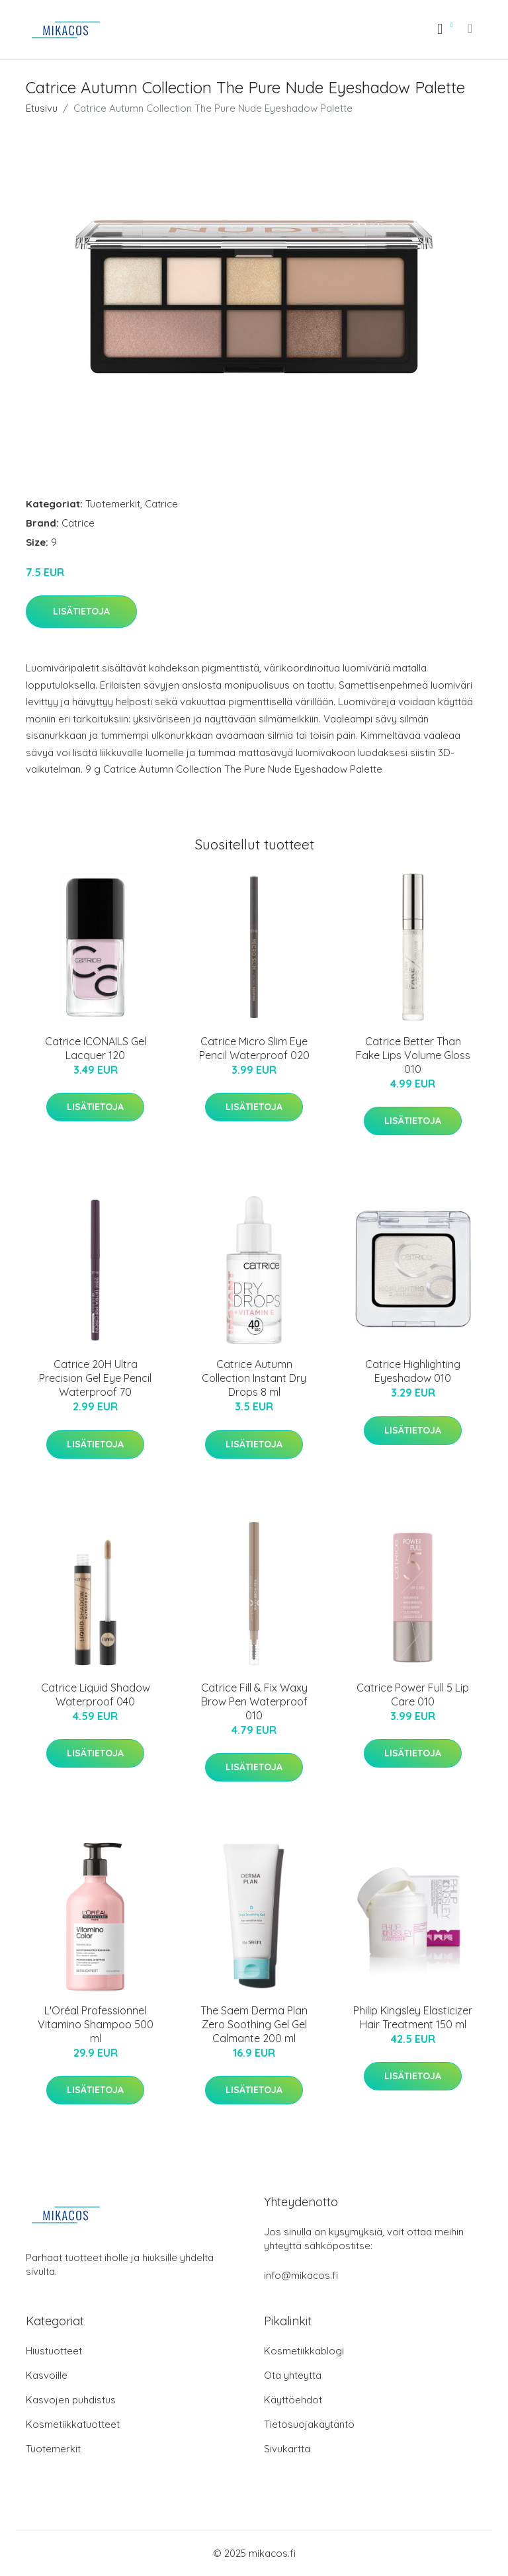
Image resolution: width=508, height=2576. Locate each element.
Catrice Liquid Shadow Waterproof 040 (95, 1694)
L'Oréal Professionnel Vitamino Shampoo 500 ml (95, 2024)
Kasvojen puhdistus (71, 2399)
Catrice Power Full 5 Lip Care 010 (413, 1694)
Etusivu (42, 108)
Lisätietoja (81, 611)
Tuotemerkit (112, 503)
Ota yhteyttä (292, 2375)
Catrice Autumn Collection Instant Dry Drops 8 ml (254, 1377)
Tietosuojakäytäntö (309, 2424)
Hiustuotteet (54, 2350)
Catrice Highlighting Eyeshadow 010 (412, 1371)
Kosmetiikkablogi (304, 2350)
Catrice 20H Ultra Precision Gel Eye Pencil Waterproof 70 (95, 1377)
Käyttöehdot (293, 2399)
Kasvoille (46, 2375)
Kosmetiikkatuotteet (73, 2424)
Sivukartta (287, 2448)
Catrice (161, 503)
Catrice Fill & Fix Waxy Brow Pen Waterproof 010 (254, 1701)
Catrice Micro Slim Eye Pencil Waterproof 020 (254, 1048)
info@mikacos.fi (301, 2275)
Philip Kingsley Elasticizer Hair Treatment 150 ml (412, 2017)
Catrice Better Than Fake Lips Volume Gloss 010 (413, 1055)
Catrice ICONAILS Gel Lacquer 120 (95, 1048)
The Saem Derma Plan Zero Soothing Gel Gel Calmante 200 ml (254, 2024)
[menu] (471, 28)
